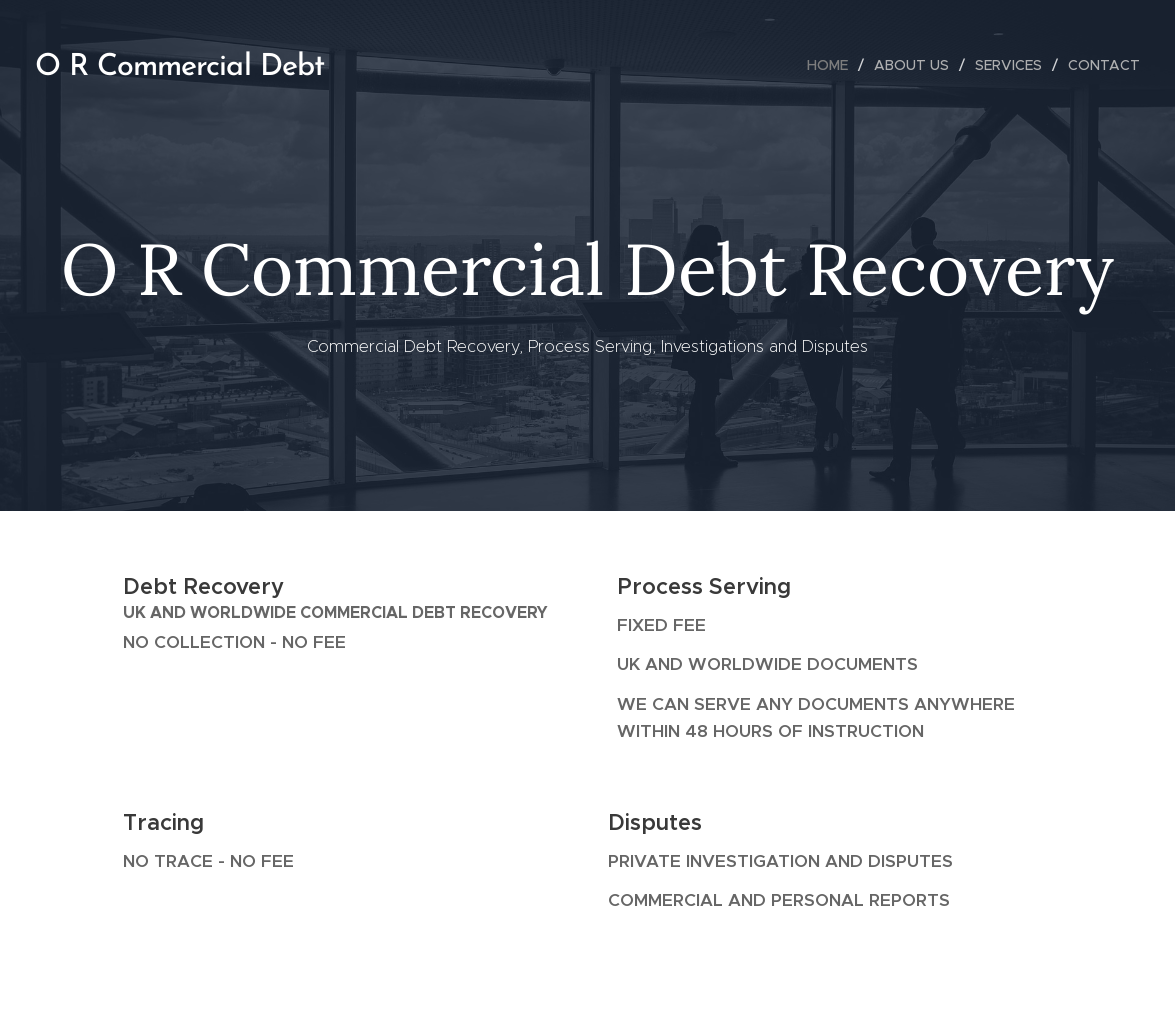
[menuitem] (833, 65)
